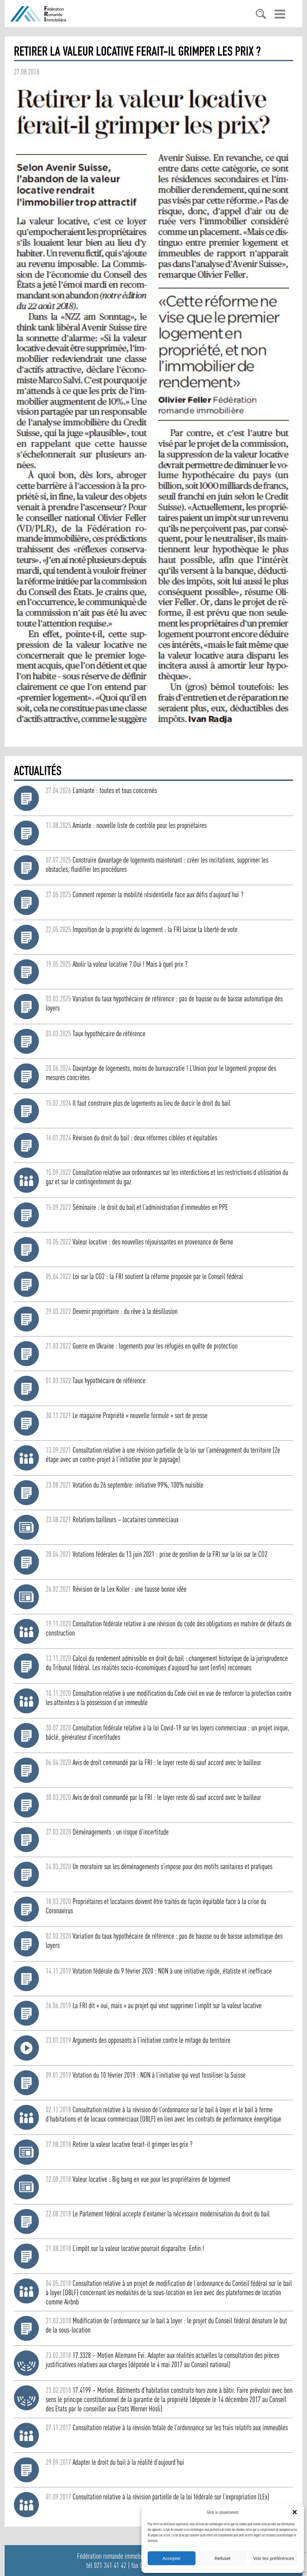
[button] (295, 2512)
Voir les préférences (273, 2558)
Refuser (223, 2558)
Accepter (171, 2558)
